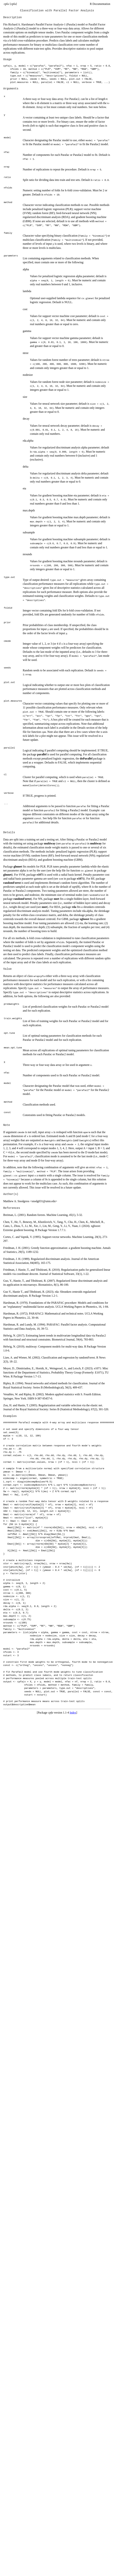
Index (73, 1712)
